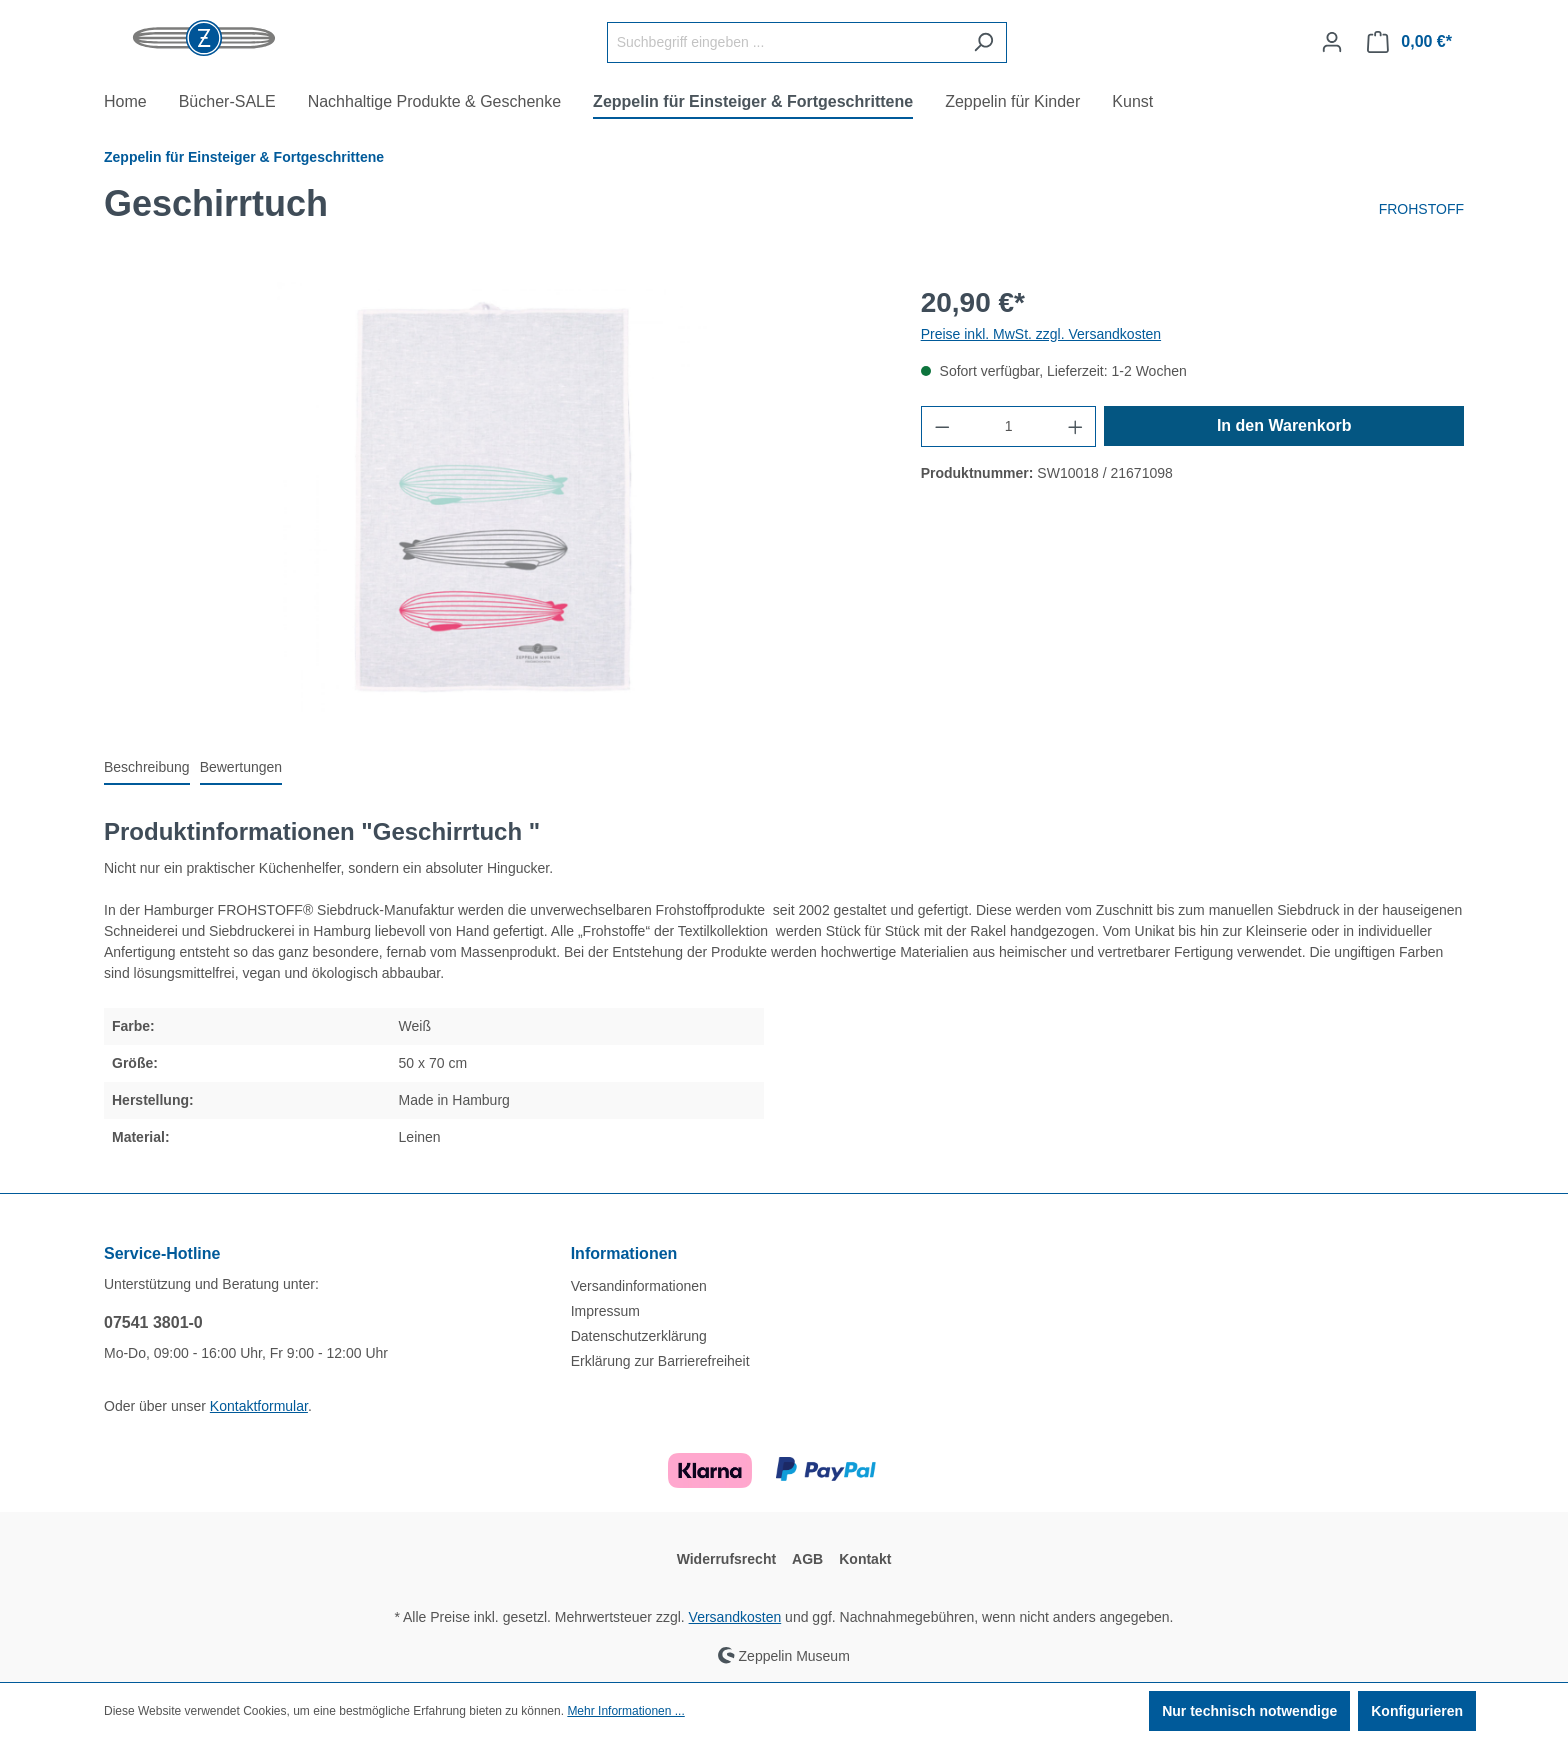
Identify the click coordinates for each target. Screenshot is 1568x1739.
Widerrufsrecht (726, 1559)
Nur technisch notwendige (1249, 1711)
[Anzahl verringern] (942, 426)
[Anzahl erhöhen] (1076, 426)
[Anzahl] (1008, 426)
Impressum (605, 1311)
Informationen (624, 1253)
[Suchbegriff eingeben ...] (784, 42)
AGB (807, 1559)
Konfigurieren (1417, 1711)
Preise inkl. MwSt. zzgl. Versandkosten (1041, 334)
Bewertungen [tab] (241, 767)
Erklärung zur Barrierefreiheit (660, 1361)
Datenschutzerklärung (639, 1336)
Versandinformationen (639, 1286)
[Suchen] (983, 42)
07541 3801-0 (153, 1322)
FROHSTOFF (1421, 209)
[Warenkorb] (1409, 42)
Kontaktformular (259, 1406)
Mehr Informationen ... (625, 1711)
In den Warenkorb (1284, 425)
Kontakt (865, 1559)
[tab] (147, 768)
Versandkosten (735, 1617)
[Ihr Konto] (1332, 42)
